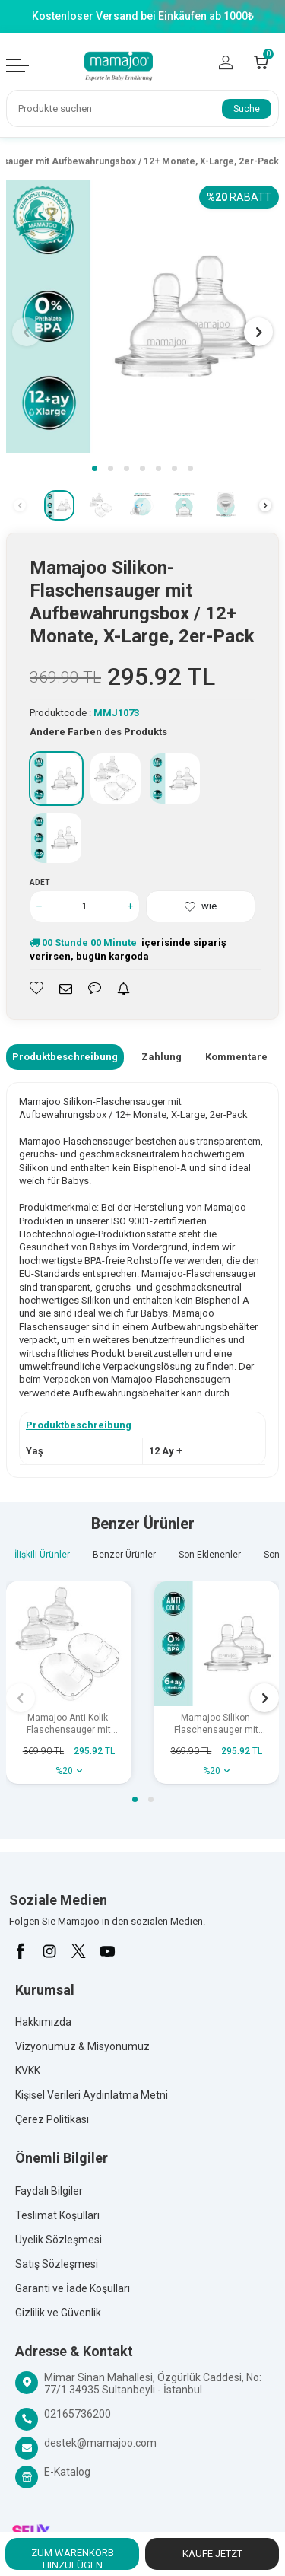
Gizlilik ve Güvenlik (58, 2313)
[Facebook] (20, 1951)
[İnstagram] (49, 1951)
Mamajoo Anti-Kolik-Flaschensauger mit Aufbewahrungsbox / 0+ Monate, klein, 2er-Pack (69, 1724)
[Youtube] (107, 1951)
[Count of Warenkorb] (261, 62)
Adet (40, 882)
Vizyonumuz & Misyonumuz (82, 2046)
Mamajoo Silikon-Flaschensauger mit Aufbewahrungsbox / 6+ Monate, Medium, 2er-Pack (216, 1724)
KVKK (27, 2071)
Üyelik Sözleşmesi (58, 2240)
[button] (94, 468)
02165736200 (77, 2414)
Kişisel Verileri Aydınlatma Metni (91, 2095)
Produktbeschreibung (65, 1056)
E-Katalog (67, 2472)
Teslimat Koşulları (57, 2215)
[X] (78, 1951)
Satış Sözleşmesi (56, 2264)
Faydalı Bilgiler (49, 2191)
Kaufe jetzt (212, 2553)
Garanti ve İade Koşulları (72, 2288)
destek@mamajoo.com (100, 2443)
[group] (142, 316)
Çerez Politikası (52, 2119)
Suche (246, 108)
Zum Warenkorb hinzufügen (72, 2558)
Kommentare (236, 1056)
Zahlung (161, 1056)
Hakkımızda (43, 2022)
